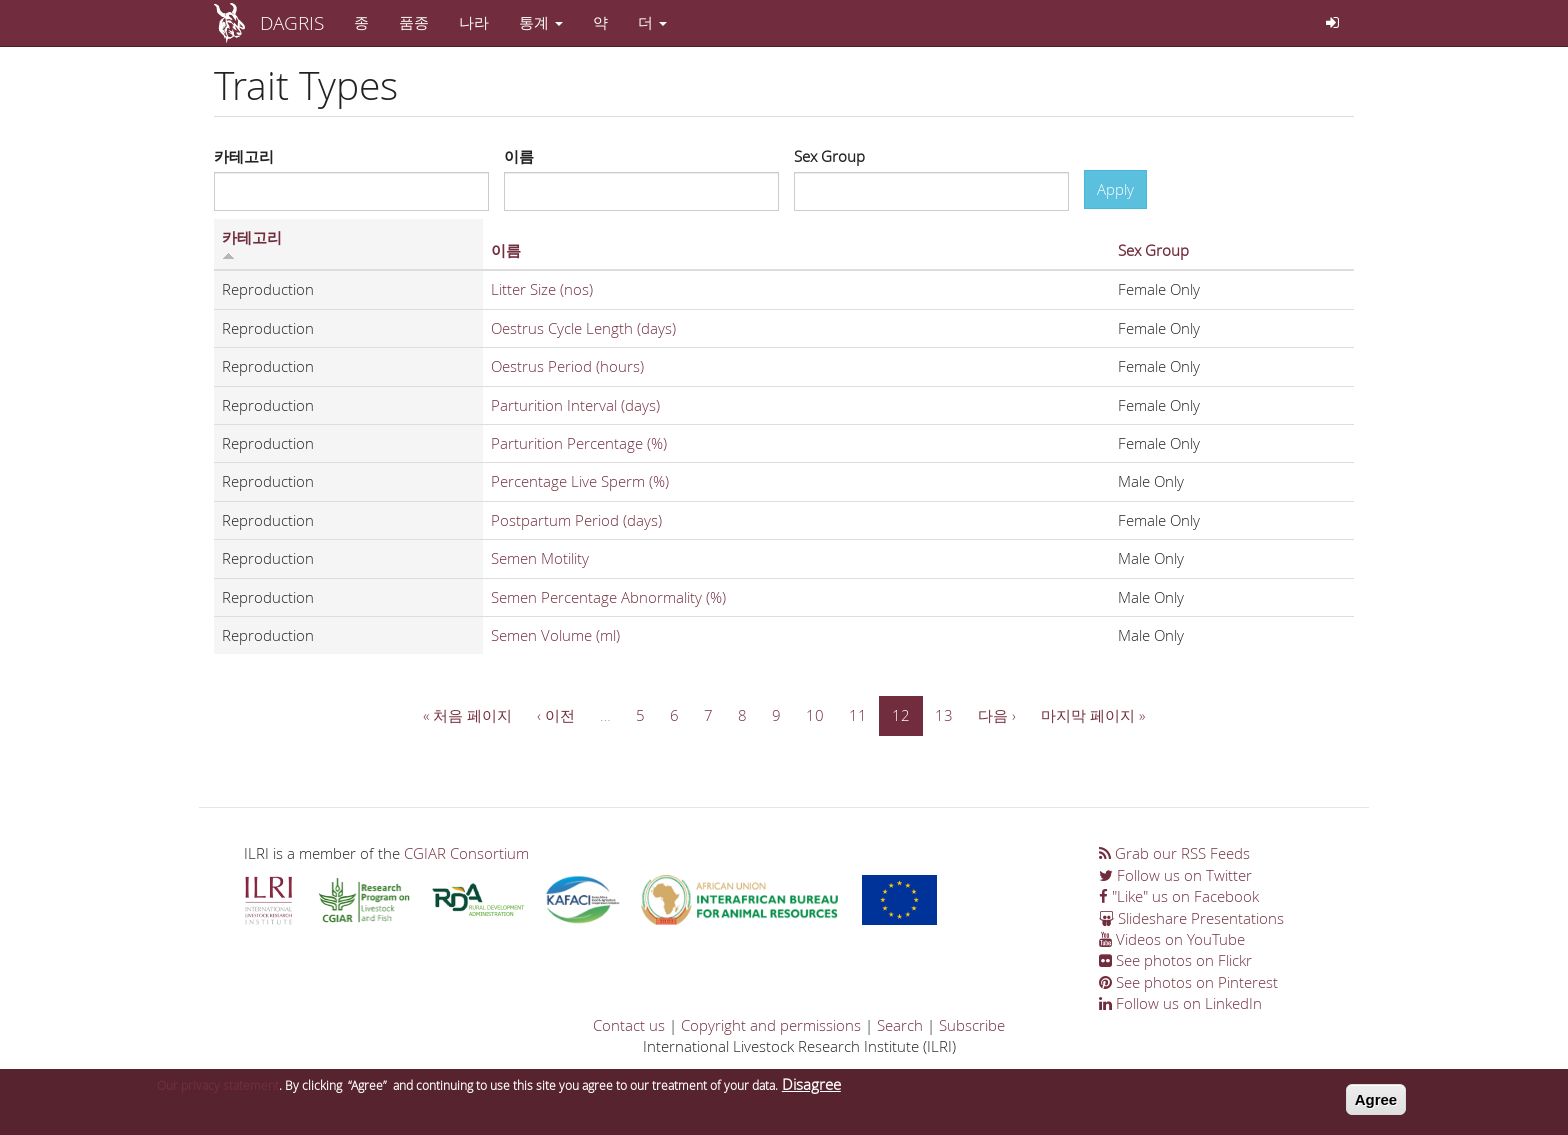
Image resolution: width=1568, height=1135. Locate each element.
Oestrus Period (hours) (567, 366)
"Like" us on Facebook (1179, 896)
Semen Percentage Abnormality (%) (608, 597)
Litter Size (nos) (542, 289)
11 (858, 715)
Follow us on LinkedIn (1180, 1003)
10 (815, 715)
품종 (414, 22)
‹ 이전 (556, 715)
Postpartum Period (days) (576, 520)
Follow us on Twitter (1175, 875)
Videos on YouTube (1172, 939)
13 (944, 715)
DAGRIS (292, 22)
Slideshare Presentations (1191, 918)
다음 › (997, 715)
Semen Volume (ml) (555, 635)
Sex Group (829, 156)
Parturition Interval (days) (575, 405)
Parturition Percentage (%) (579, 443)
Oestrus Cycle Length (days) (583, 328)
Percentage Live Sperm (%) (580, 481)
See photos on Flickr (1175, 960)
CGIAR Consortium (466, 853)
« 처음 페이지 (467, 715)
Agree (1376, 1103)
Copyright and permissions (771, 1025)
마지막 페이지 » (1093, 715)
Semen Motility (540, 558)
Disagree (811, 1088)
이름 (519, 156)
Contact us (629, 1025)
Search (900, 1025)
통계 (541, 22)
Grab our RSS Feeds (1174, 853)
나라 (474, 22)
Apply (1115, 189)
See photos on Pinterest (1188, 982)
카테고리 (244, 156)
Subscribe (972, 1025)
